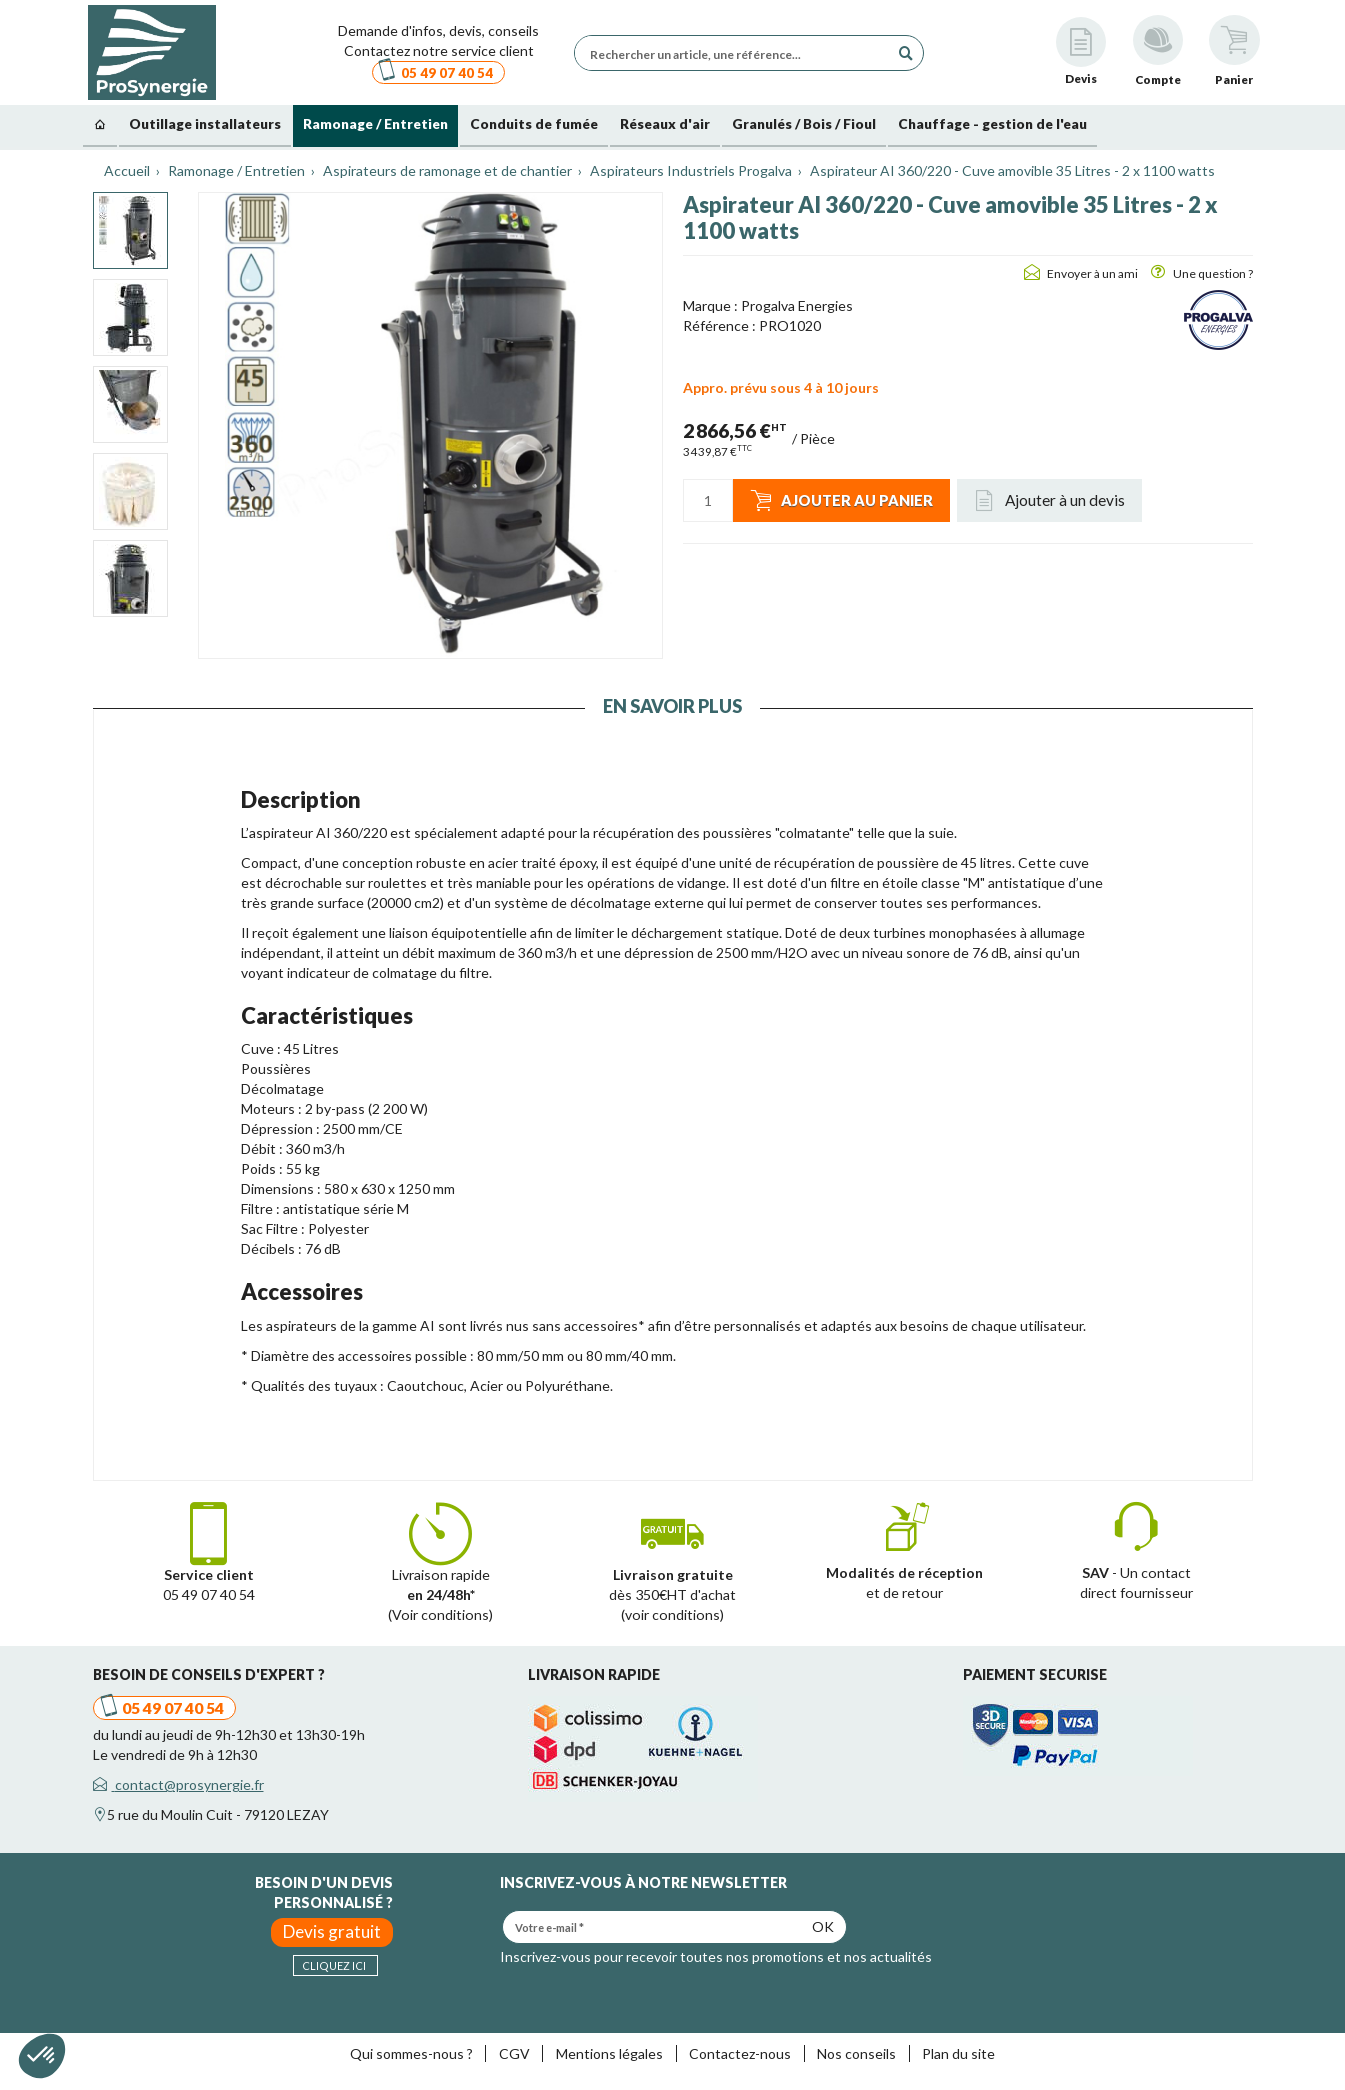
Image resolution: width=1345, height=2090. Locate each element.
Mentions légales (609, 2053)
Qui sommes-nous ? (411, 2053)
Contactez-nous (740, 2053)
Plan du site (958, 2053)
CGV (514, 2053)
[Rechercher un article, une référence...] (737, 53)
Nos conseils (856, 2053)
